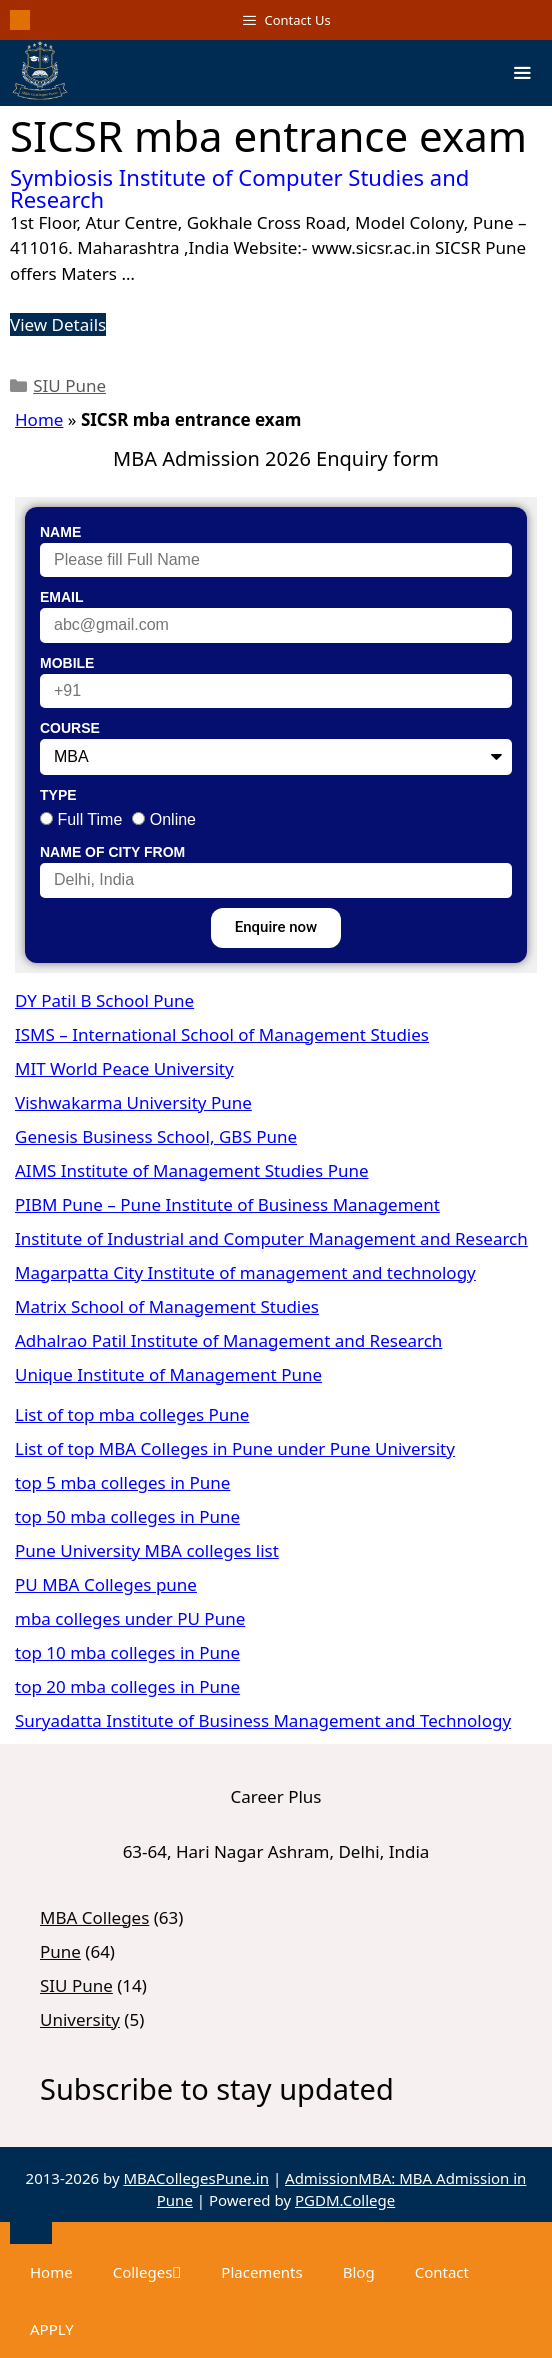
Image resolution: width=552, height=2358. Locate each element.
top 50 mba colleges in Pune (127, 1516)
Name (60, 532)
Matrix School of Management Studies (167, 1306)
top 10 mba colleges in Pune (127, 1652)
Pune (60, 1951)
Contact (442, 2272)
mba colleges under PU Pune (130, 1618)
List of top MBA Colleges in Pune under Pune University (235, 1448)
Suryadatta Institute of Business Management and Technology (263, 1720)
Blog (359, 2272)
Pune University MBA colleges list (147, 1550)
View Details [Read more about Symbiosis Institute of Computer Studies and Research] (58, 324)
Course (70, 728)
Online (173, 819)
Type (58, 795)
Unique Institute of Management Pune (168, 1374)
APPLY (52, 2329)
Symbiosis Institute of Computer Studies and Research (239, 188)
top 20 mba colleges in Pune (127, 1686)
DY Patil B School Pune (104, 1000)
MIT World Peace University (124, 1068)
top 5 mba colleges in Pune (122, 1482)
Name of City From (112, 852)
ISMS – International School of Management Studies (222, 1034)
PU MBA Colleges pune (106, 1584)
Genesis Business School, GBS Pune (156, 1136)
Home (39, 419)
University (80, 2019)
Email (62, 597)
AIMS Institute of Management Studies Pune (192, 1170)
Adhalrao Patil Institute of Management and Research (228, 1340)
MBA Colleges (94, 1917)
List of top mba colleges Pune (132, 1414)
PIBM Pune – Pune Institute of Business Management (227, 1204)
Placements (261, 2272)
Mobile (67, 663)
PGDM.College (345, 2200)
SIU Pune (69, 385)
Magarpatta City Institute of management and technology (245, 1272)
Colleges (147, 2272)
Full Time (89, 819)
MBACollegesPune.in (196, 2178)
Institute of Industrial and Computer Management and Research (271, 1238)
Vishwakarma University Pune (133, 1102)
